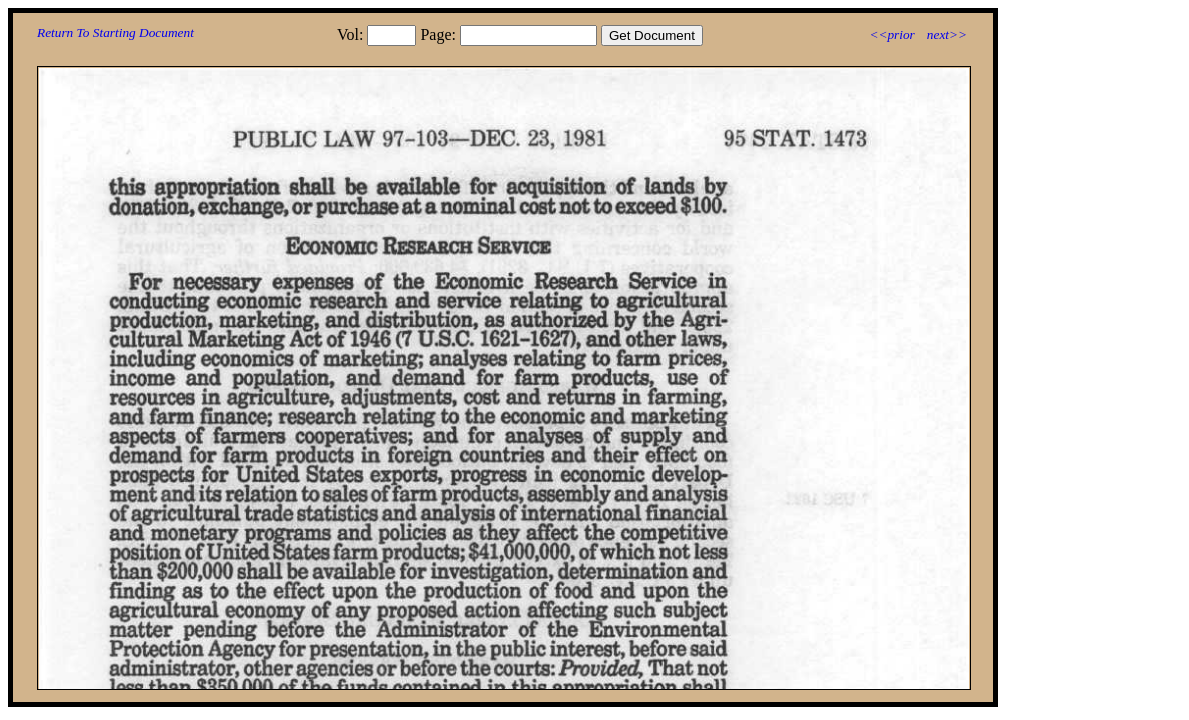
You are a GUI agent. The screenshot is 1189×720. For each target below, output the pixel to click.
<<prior (891, 34)
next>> (947, 34)
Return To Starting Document (115, 32)
